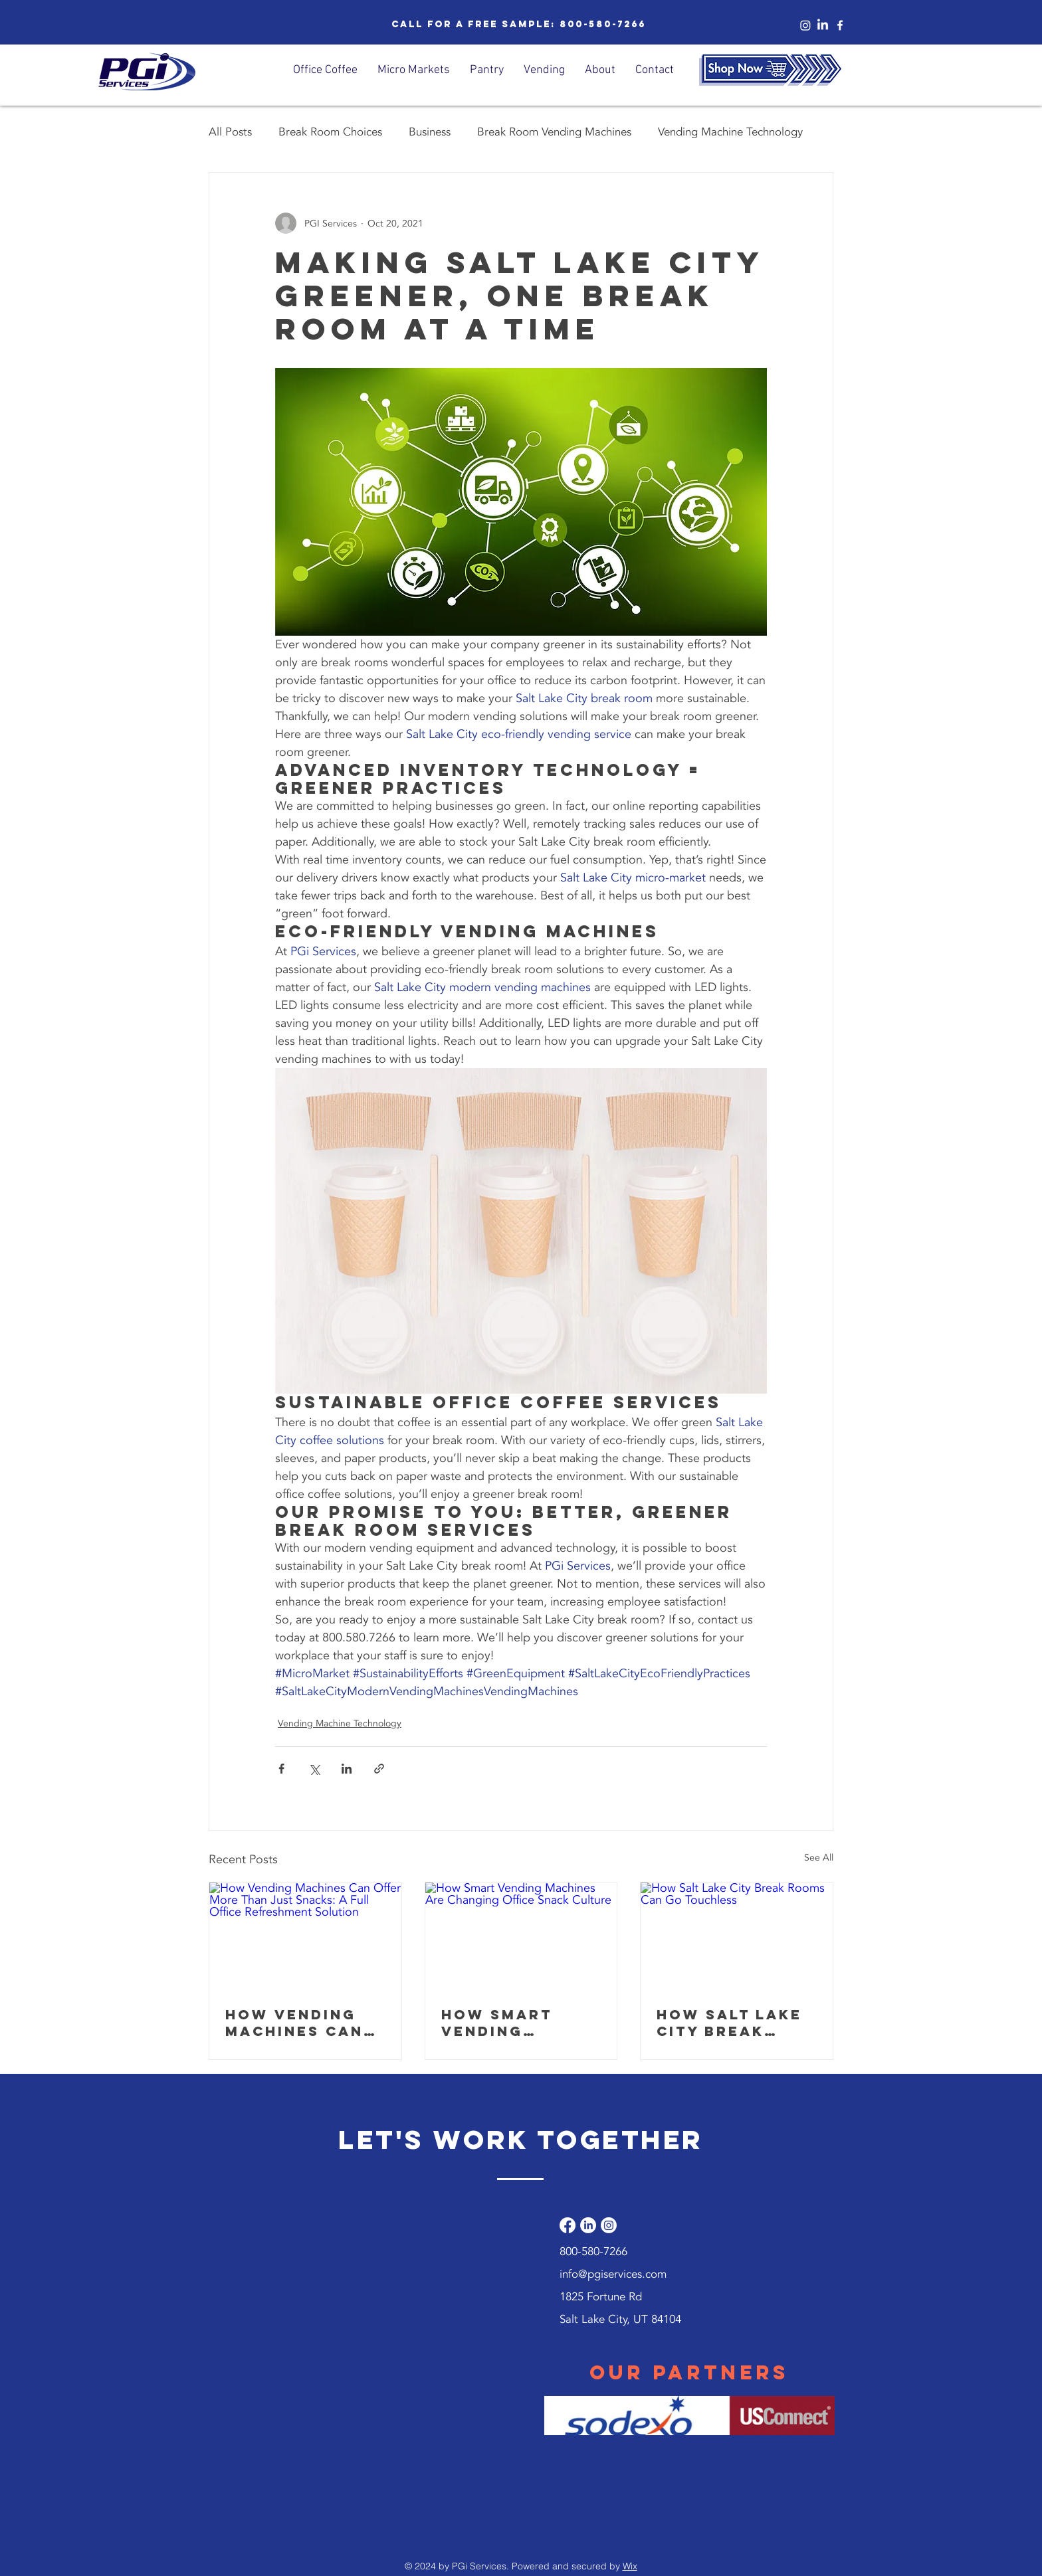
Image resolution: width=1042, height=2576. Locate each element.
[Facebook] (567, 2225)
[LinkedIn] (822, 25)
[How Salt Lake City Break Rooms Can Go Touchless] (737, 1936)
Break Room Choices (330, 131)
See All (818, 1857)
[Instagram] (805, 25)
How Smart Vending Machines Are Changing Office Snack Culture (509, 2022)
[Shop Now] (770, 70)
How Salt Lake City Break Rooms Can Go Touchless (729, 2022)
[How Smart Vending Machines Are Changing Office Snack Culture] (521, 1936)
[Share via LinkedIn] (346, 1768)
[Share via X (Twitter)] (314, 1768)
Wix (630, 2566)
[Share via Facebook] (281, 1768)
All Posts (230, 131)
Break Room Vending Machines (554, 131)
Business (430, 131)
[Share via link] (379, 1768)
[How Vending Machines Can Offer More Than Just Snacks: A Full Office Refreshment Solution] (305, 1936)
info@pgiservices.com (613, 2274)
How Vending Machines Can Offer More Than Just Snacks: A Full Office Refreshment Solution (299, 2022)
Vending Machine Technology (730, 131)
